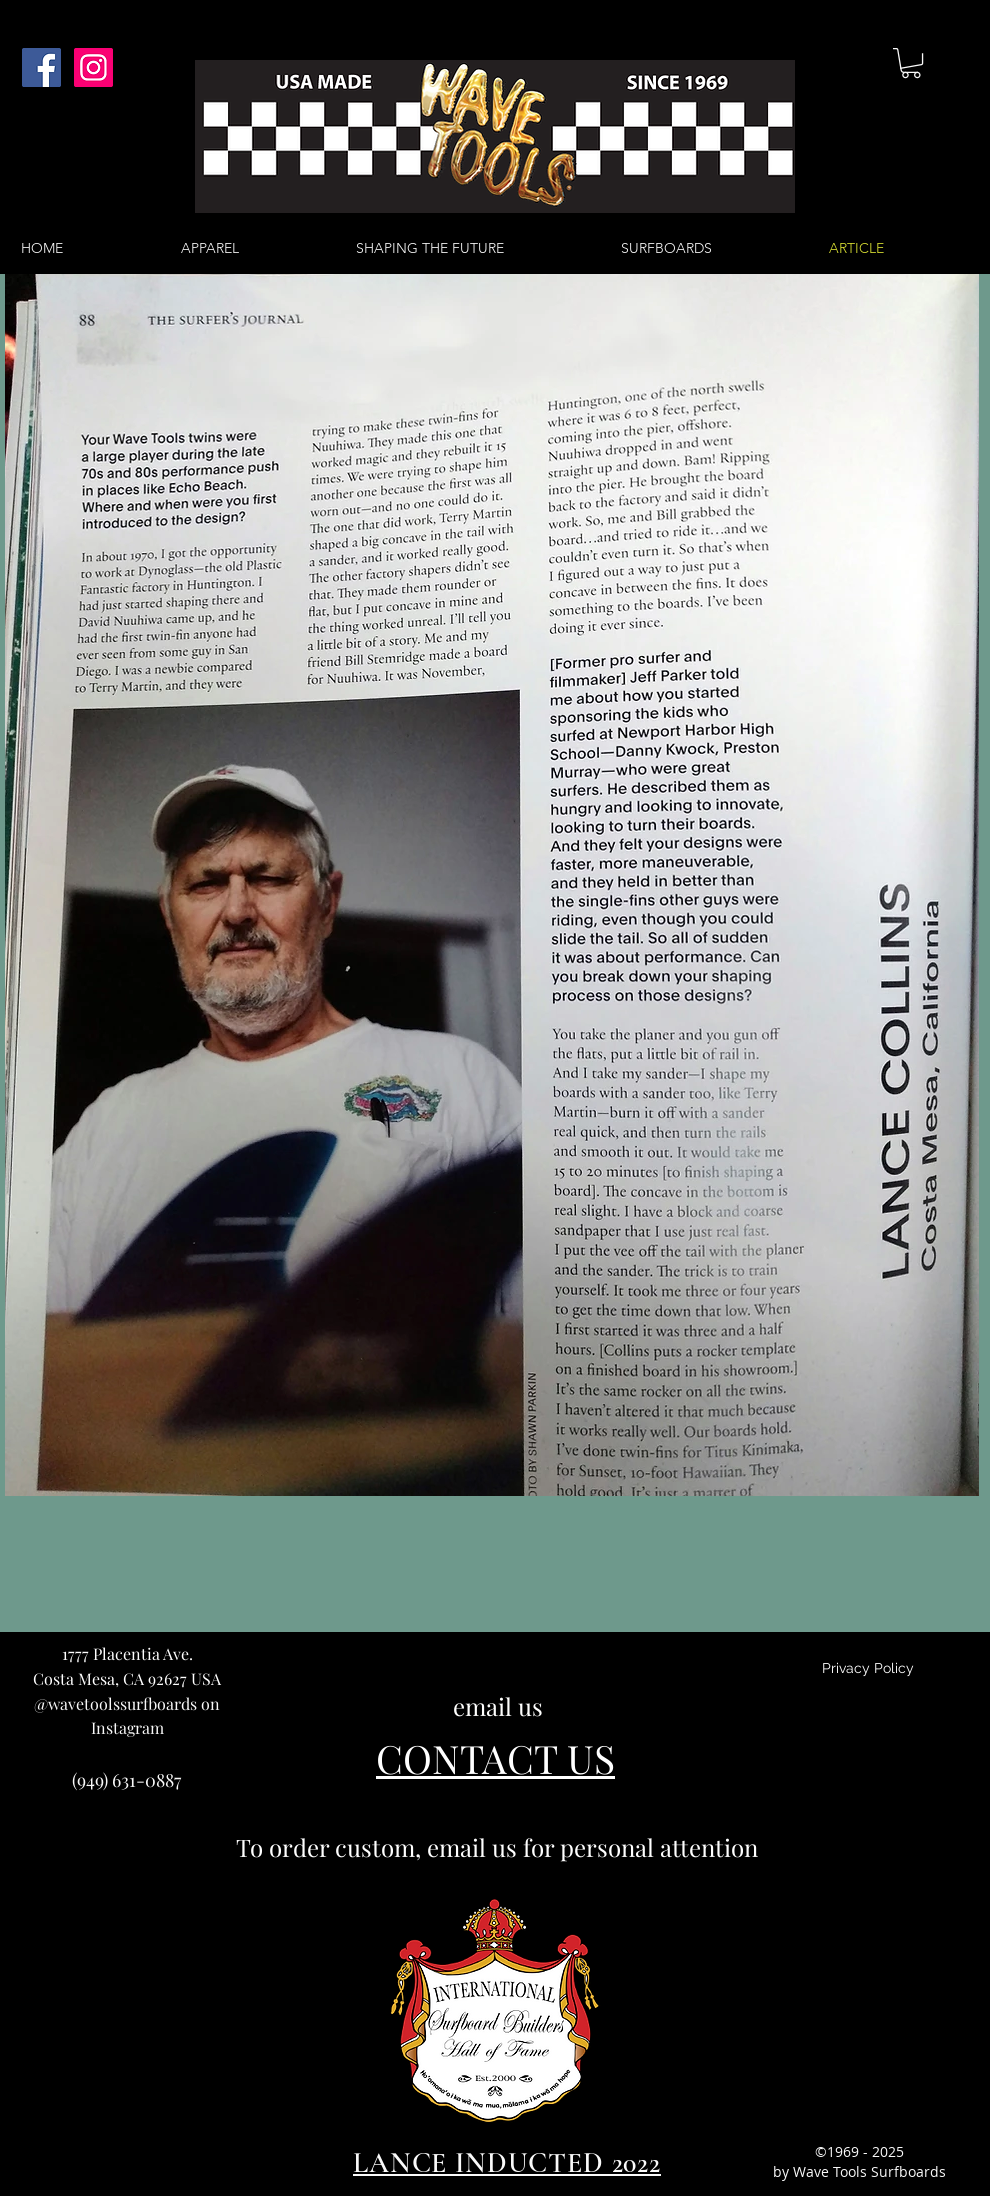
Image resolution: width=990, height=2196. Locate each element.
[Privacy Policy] (868, 1669)
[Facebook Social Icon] (41, 67)
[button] (911, 63)
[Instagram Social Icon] (93, 67)
